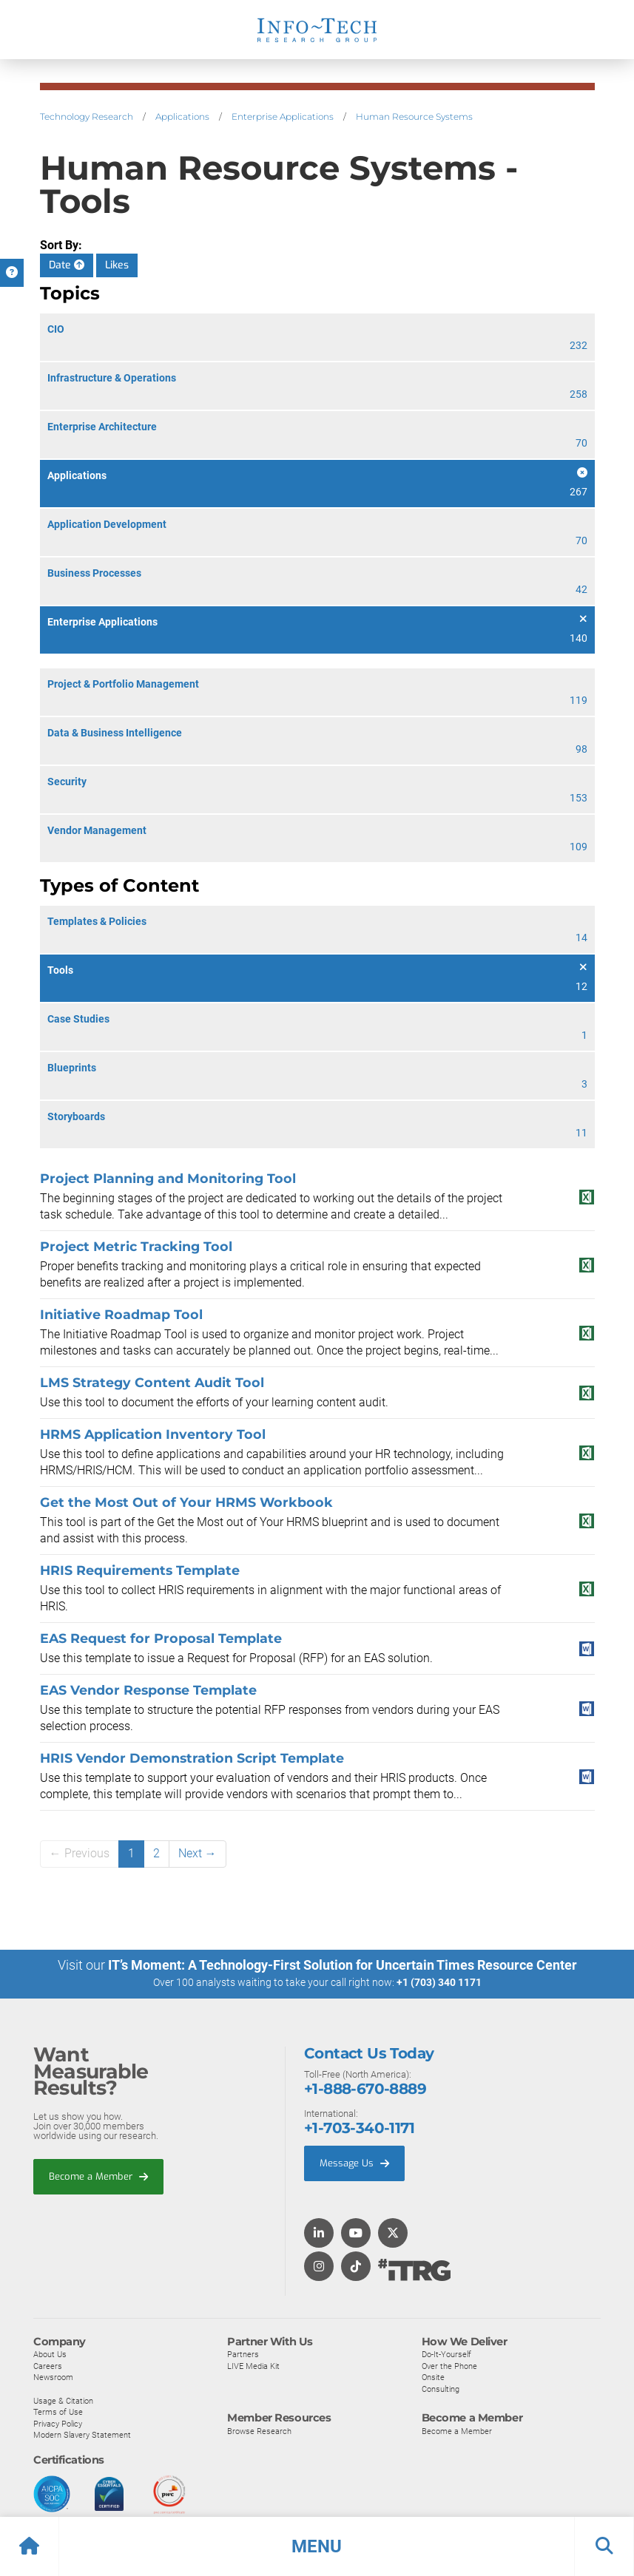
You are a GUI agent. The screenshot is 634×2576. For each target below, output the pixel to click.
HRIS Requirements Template (140, 1570)
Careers (47, 2365)
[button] (317, 2546)
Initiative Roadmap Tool (121, 1314)
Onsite (433, 2376)
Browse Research (259, 2430)
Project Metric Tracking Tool (136, 1246)
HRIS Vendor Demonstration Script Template (192, 1758)
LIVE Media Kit (253, 2365)
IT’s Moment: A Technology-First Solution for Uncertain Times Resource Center (342, 1965)
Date (66, 265)
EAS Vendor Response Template (148, 1690)
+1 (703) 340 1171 (439, 1982)
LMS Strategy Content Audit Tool (152, 1382)
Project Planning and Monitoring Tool (168, 1178)
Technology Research (86, 116)
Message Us (354, 2162)
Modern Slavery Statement (82, 2434)
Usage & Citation (63, 2400)
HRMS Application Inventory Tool (153, 1434)
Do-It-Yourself (446, 2353)
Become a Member (98, 2175)
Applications (182, 116)
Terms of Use (58, 2411)
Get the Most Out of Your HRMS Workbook (186, 1502)
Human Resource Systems (414, 116)
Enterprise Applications (283, 116)
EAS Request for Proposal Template (161, 1638)
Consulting (440, 2388)
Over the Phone (449, 2365)
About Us (50, 2353)
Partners (243, 2353)
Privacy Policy (57, 2423)
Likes (117, 265)
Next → (197, 1853)
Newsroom (53, 2376)
